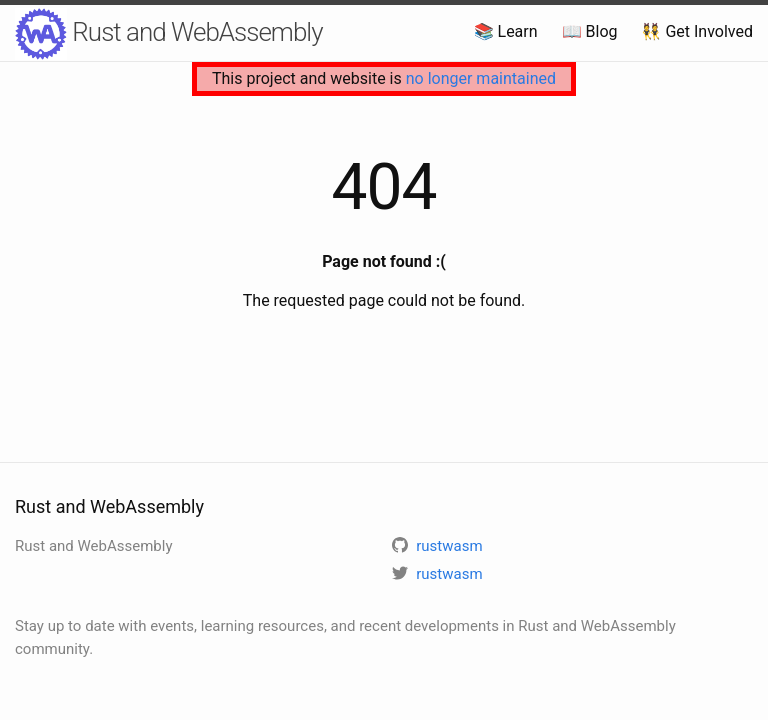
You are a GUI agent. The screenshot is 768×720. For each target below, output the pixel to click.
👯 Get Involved (697, 31)
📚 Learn (506, 31)
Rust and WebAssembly (169, 34)
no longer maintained (481, 78)
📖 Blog (590, 31)
